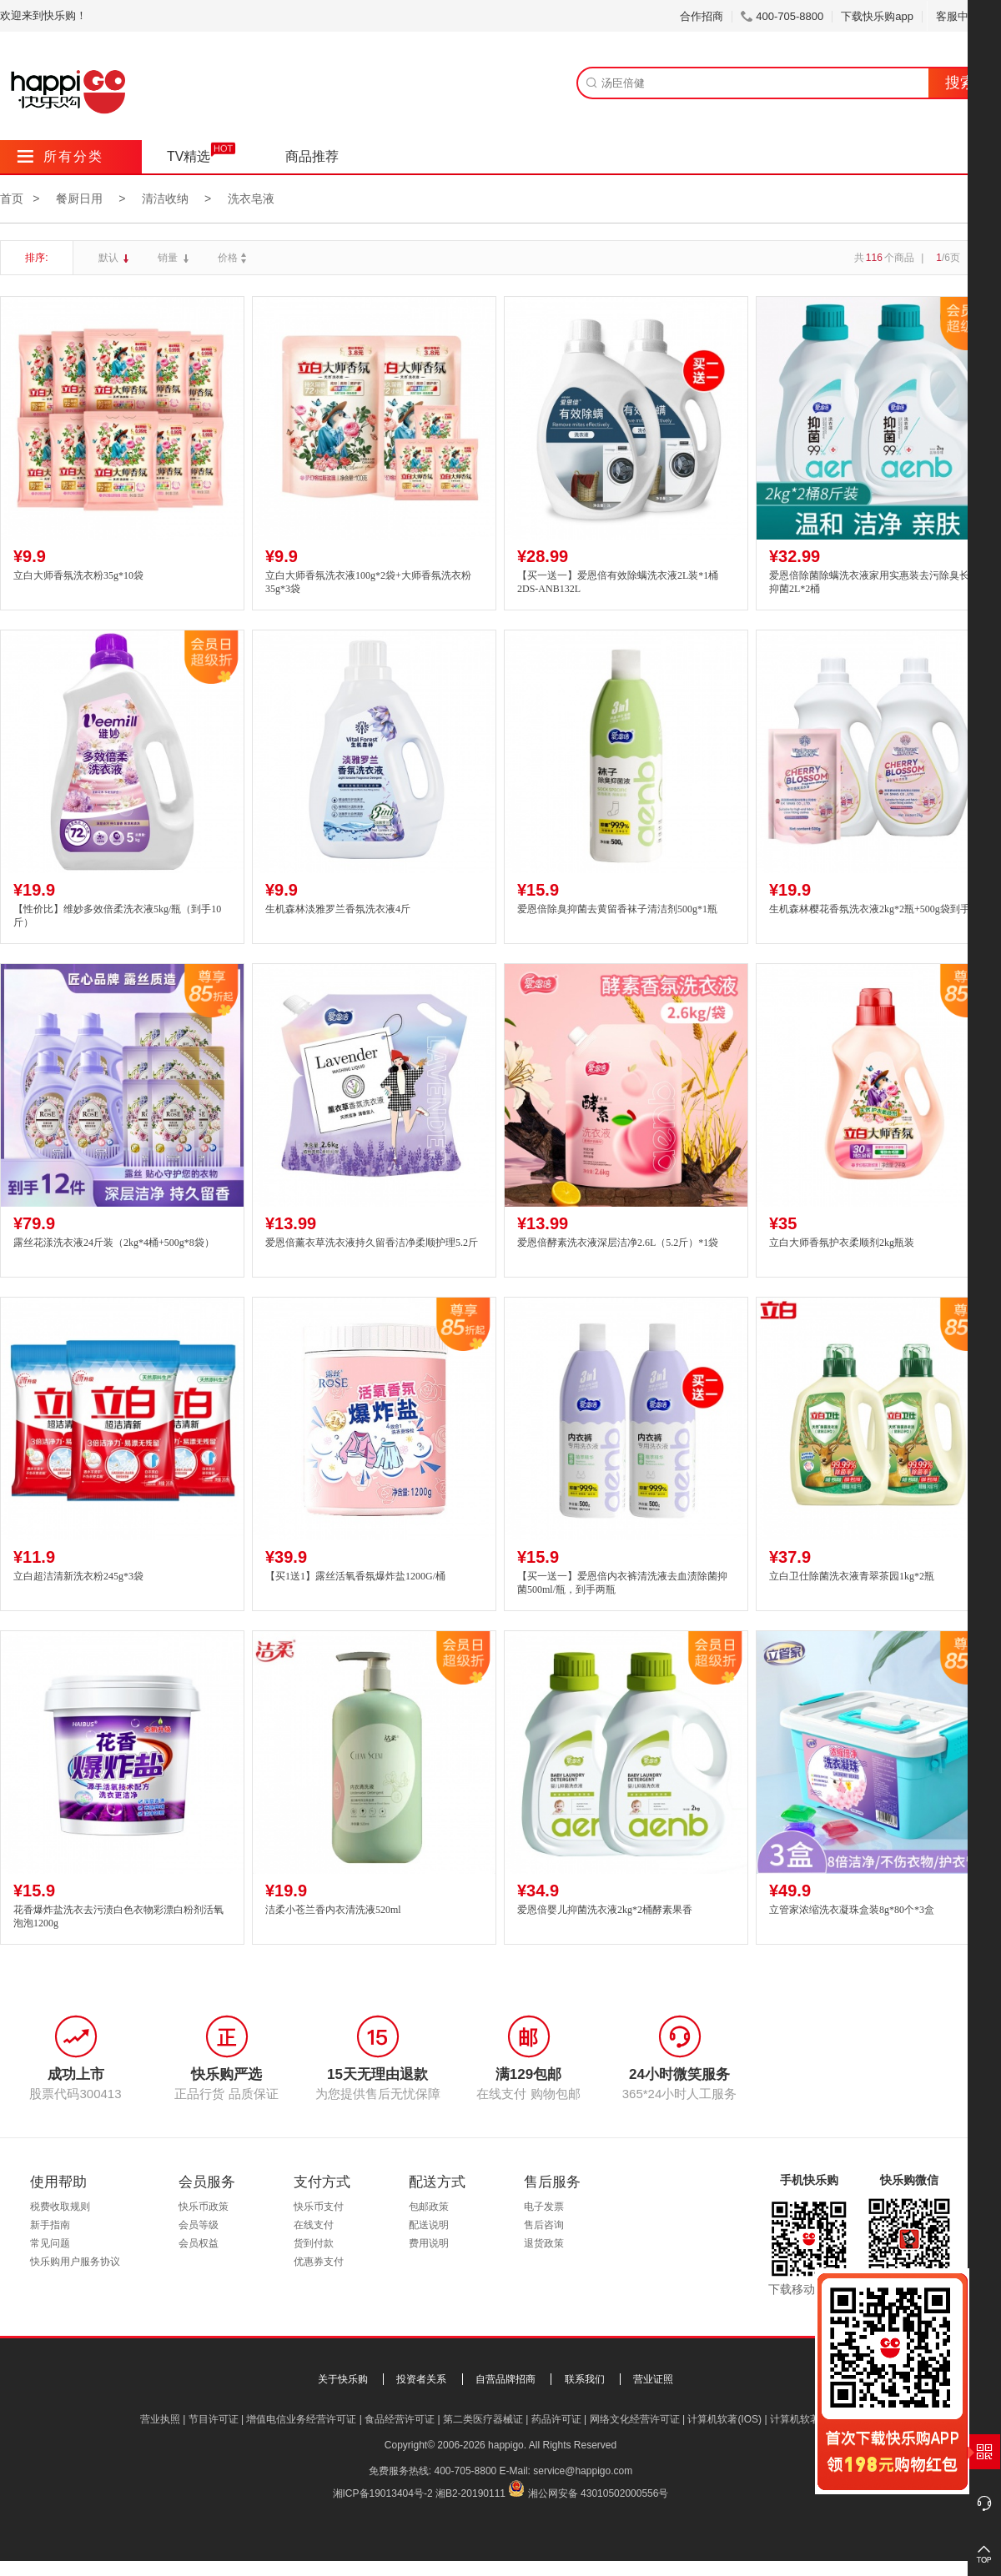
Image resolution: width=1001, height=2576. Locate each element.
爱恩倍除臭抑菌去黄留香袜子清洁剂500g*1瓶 (617, 909)
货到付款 (314, 2243)
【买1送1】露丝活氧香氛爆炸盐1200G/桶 (355, 1576)
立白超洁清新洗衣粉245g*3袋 (78, 1576)
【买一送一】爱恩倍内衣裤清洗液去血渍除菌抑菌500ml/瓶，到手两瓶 (622, 1583)
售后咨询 (544, 2225)
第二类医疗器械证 (483, 2419)
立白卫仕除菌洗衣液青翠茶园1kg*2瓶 (851, 1576)
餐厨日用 (79, 198)
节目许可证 (214, 2419)
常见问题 (50, 2243)
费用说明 (429, 2243)
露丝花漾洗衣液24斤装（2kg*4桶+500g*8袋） (113, 1242)
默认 (109, 258)
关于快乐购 (343, 2379)
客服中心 (964, 16)
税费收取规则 (60, 2206)
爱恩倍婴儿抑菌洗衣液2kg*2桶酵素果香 (604, 1910)
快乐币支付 (319, 2206)
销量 (169, 258)
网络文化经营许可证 (635, 2419)
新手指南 (50, 2225)
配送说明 (429, 2225)
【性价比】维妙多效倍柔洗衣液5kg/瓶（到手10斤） (117, 916)
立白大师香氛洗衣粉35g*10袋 (78, 575)
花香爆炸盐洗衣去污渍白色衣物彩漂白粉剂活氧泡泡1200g (118, 1917)
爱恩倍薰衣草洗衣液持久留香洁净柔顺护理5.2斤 (371, 1242)
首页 (11, 198)
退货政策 (544, 2243)
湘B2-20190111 (470, 2493)
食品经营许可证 (400, 2419)
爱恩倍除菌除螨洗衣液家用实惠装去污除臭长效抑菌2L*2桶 (874, 582)
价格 (234, 258)
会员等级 (199, 2225)
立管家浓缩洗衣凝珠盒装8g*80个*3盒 (851, 1910)
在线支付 (314, 2225)
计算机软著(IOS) (724, 2419)
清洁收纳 (165, 198)
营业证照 (653, 2379)
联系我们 (585, 2379)
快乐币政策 (204, 2206)
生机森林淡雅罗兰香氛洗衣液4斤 (337, 909)
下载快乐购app (877, 16)
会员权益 (199, 2243)
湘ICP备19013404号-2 (383, 2493)
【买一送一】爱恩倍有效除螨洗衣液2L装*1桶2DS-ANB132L (617, 582)
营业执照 (160, 2419)
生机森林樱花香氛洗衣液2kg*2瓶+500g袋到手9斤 (877, 909)
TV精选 (188, 156)
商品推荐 (312, 156)
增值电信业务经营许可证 (301, 2419)
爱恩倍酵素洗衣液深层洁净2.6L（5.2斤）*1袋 (617, 1242)
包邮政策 (429, 2206)
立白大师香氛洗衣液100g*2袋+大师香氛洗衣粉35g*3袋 (368, 582)
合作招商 (701, 16)
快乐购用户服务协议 (75, 2261)
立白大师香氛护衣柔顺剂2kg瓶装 (841, 1242)
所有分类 (60, 156)
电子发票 (544, 2206)
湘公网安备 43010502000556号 (598, 2493)
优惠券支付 (319, 2261)
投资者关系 (421, 2379)
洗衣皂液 (251, 198)
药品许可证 (556, 2419)
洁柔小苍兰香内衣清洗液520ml (333, 1910)
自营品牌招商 (505, 2379)
